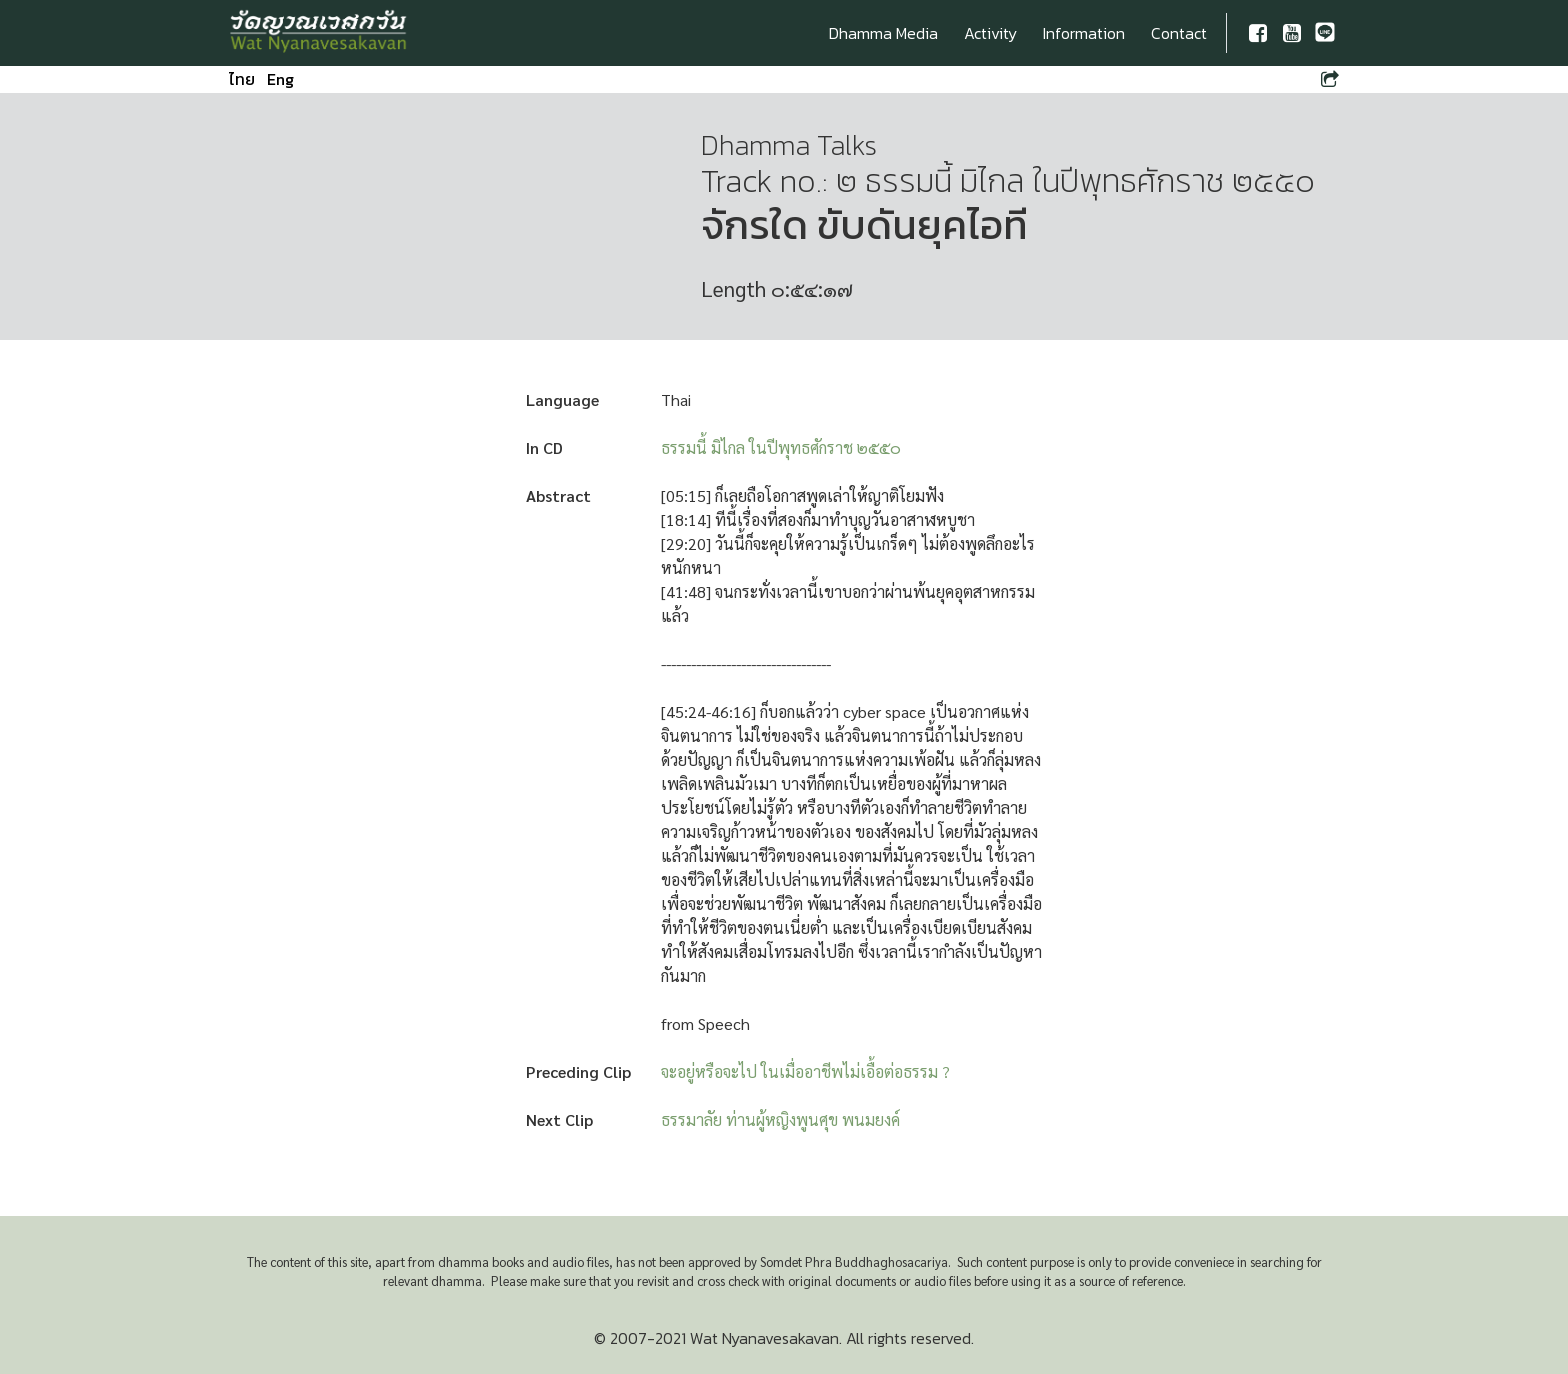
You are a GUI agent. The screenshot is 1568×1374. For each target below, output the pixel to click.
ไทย (242, 79)
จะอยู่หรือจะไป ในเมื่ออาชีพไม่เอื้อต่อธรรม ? (805, 1071)
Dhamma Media (883, 33)
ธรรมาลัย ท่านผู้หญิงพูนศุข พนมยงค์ (780, 1119)
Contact (1179, 33)
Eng (280, 79)
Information (1084, 33)
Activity (990, 33)
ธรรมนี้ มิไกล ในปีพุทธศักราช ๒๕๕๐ (781, 447)
